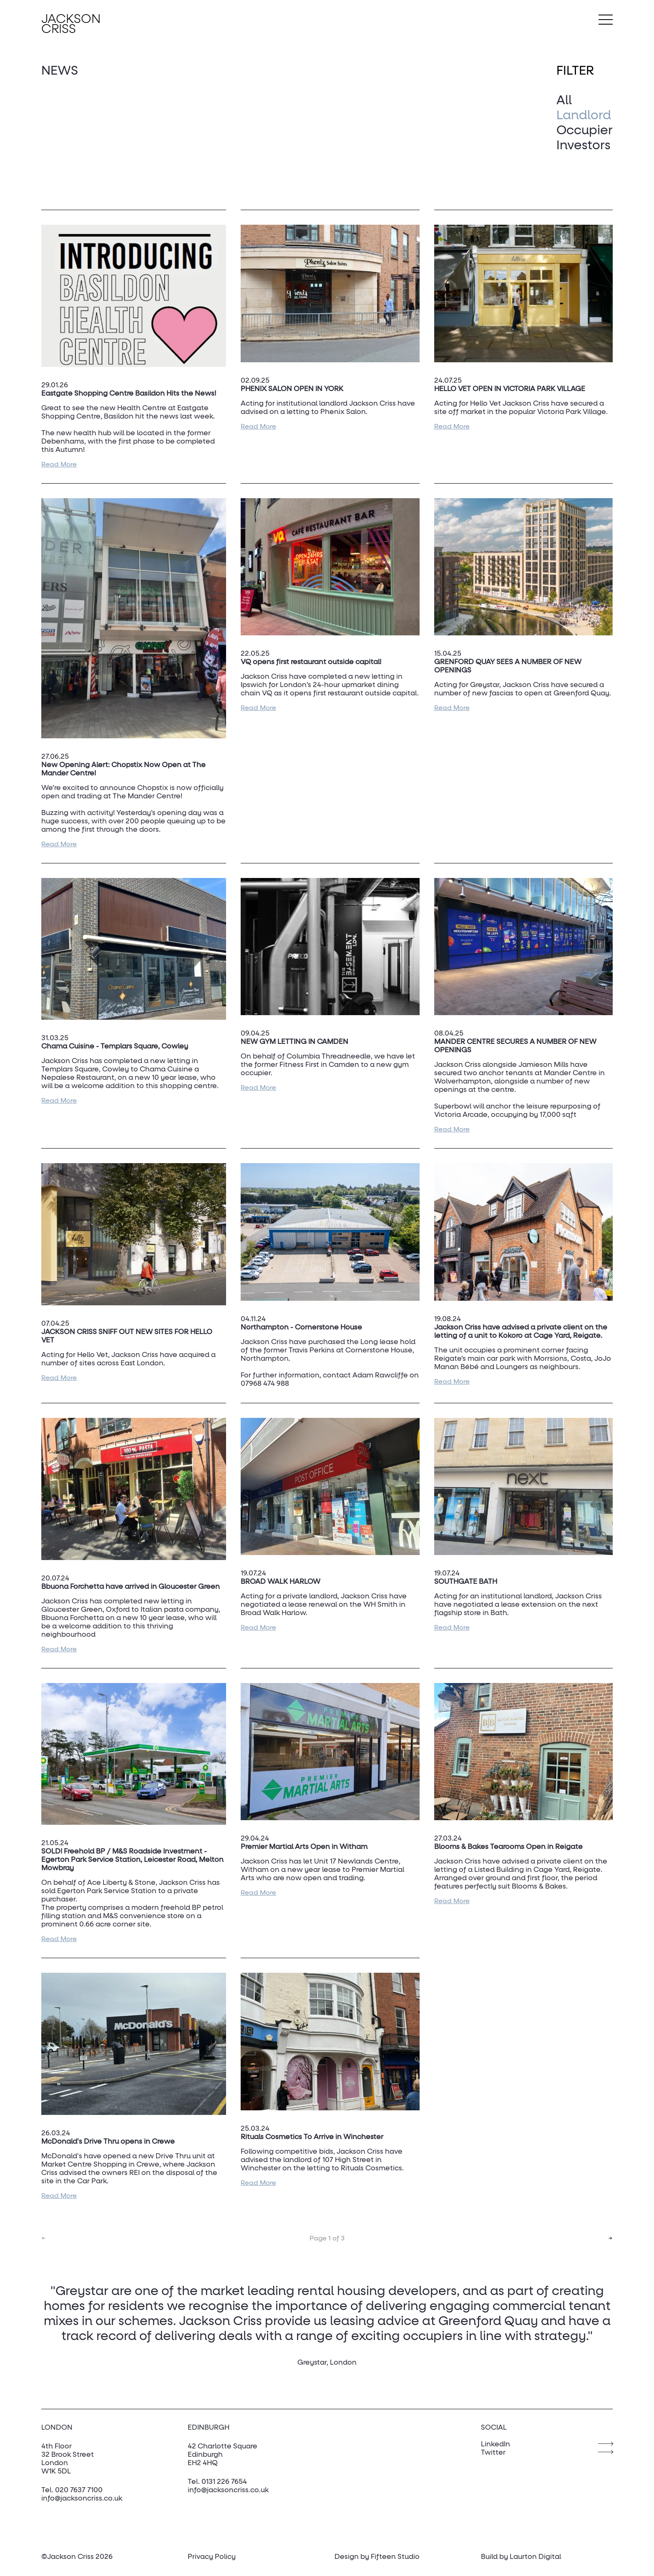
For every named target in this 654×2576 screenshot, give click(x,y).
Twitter (493, 2452)
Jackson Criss (71, 25)
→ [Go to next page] (610, 2238)
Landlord (583, 116)
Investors (583, 146)
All (564, 101)
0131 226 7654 (224, 2482)
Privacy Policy (212, 2557)
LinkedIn (495, 2444)
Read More (59, 464)
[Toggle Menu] (606, 20)
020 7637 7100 (79, 2490)
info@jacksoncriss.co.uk (81, 2498)
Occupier (584, 131)
